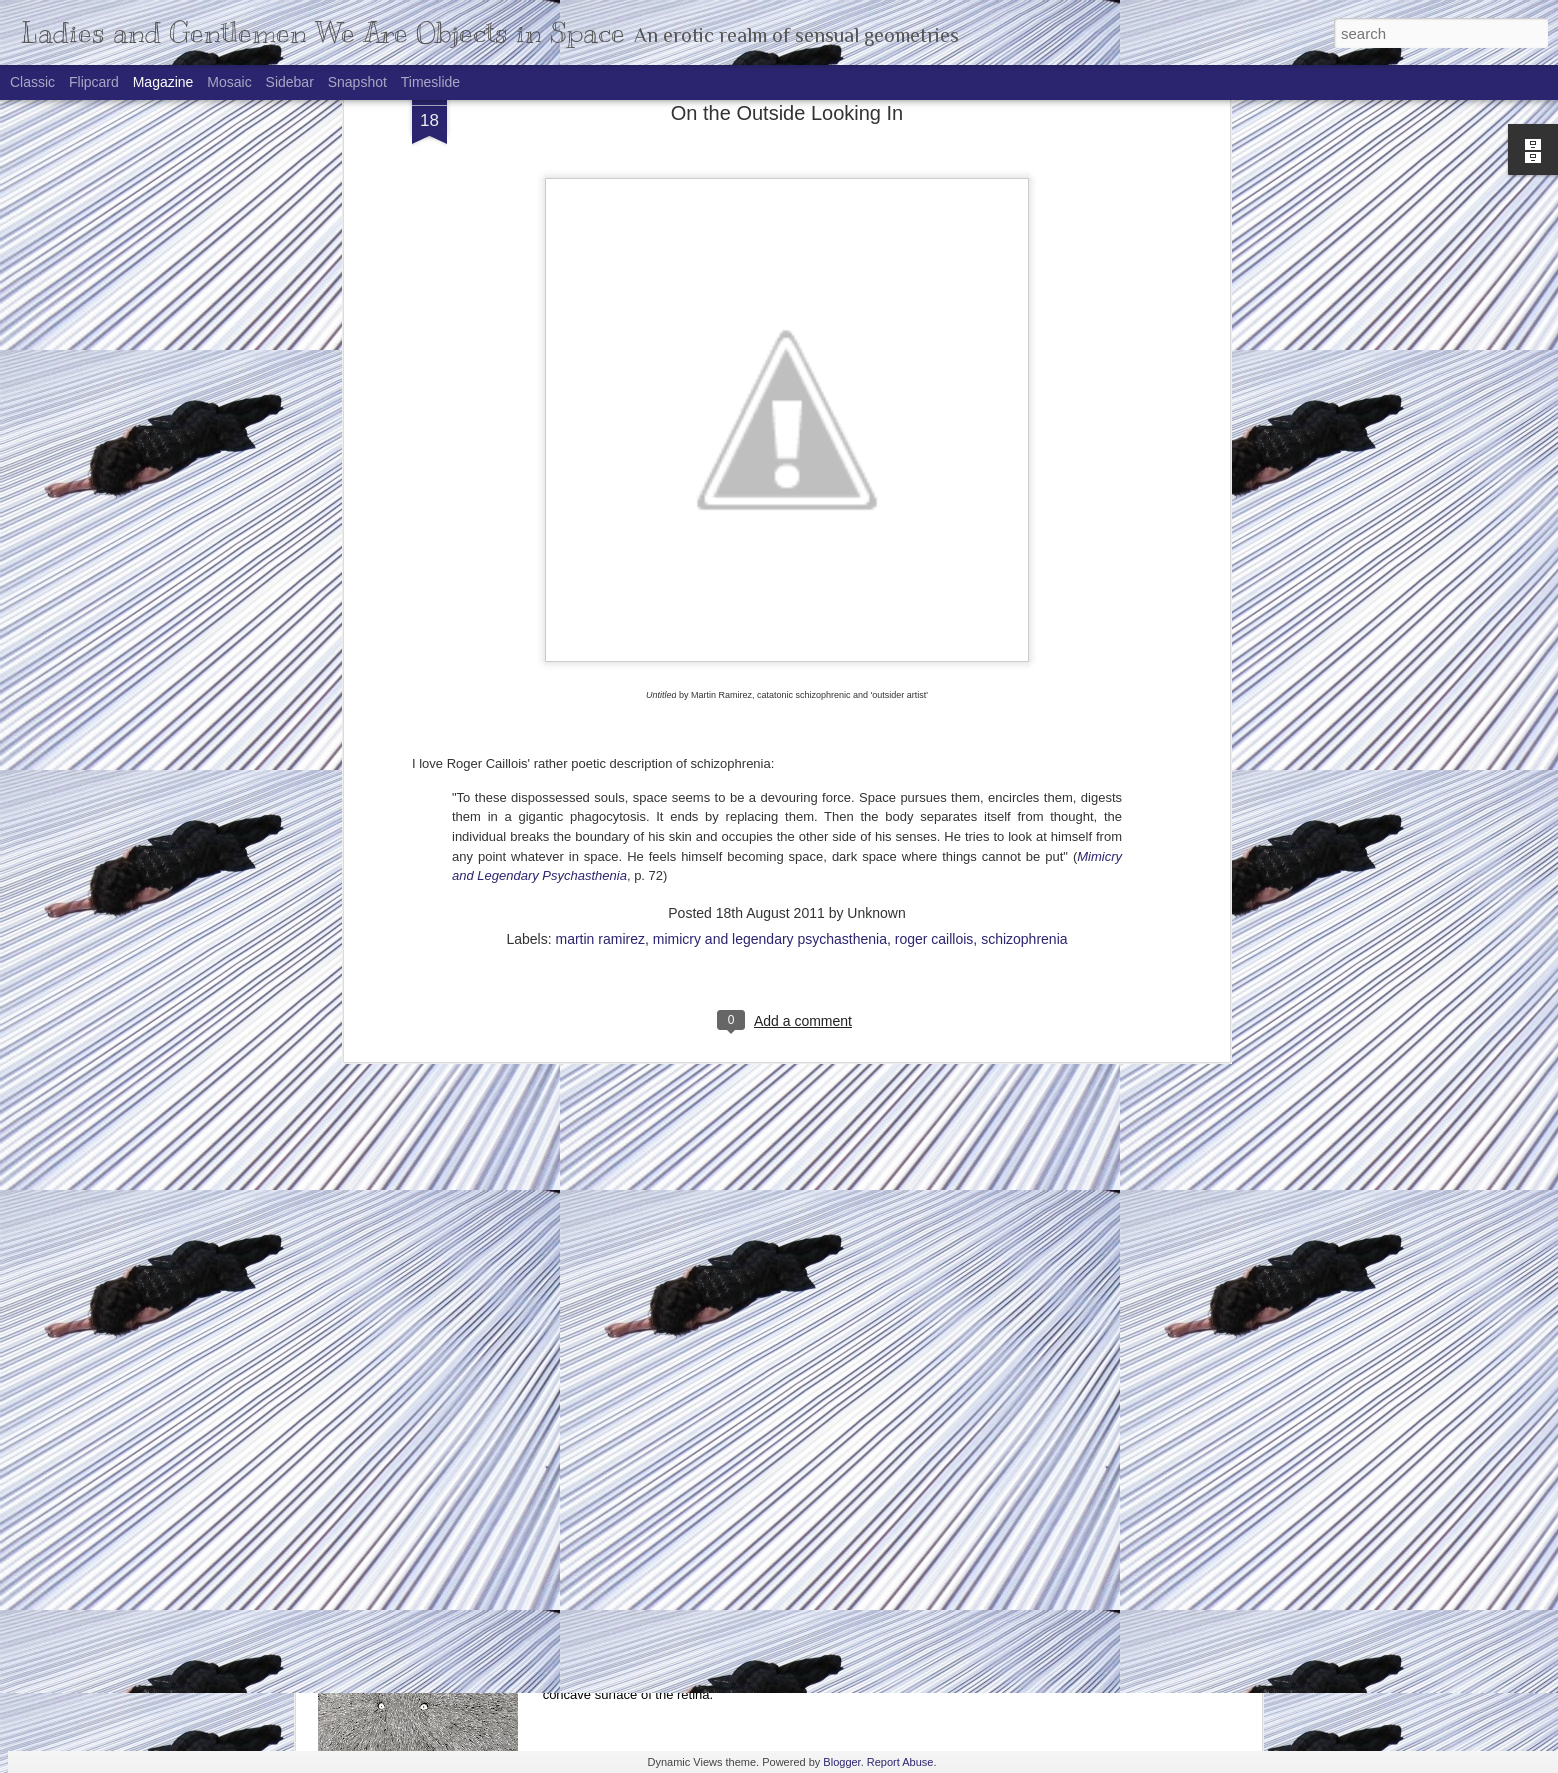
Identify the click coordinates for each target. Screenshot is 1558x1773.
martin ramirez (600, 573)
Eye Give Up (623, 1643)
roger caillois (934, 573)
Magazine (163, 82)
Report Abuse (900, 1762)
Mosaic (229, 82)
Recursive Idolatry (642, 1307)
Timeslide (430, 82)
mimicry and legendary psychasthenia (770, 573)
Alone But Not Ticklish (431, 1534)
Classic (32, 82)
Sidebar (290, 82)
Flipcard (94, 82)
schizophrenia (1024, 573)
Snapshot (357, 82)
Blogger (841, 1762)
